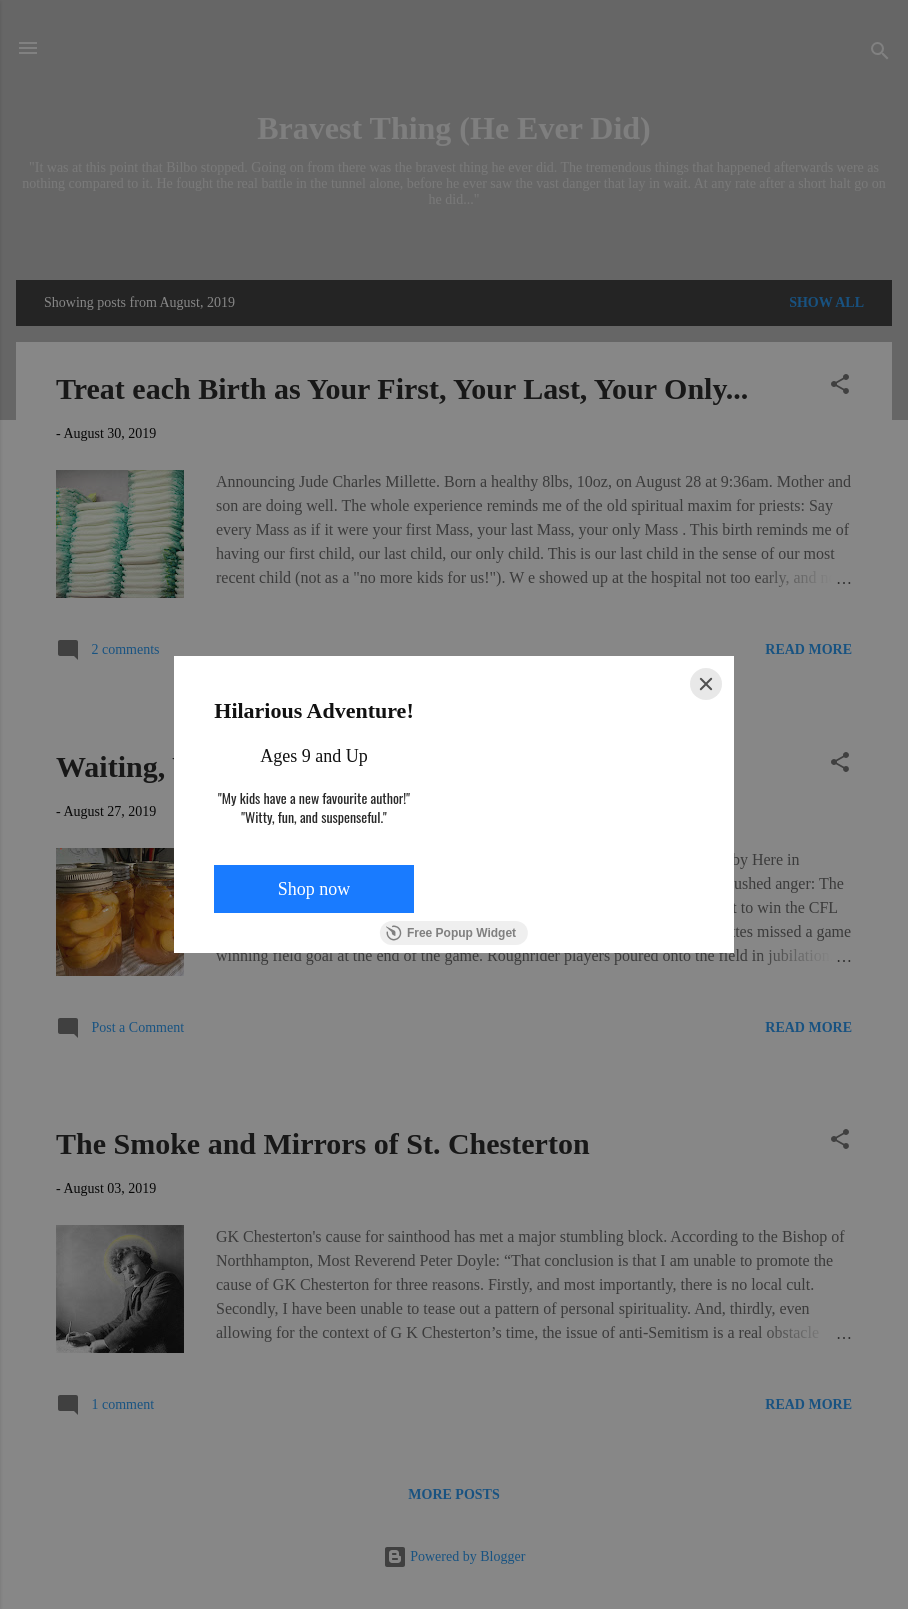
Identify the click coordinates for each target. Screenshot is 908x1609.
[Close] (706, 684)
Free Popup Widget (451, 933)
